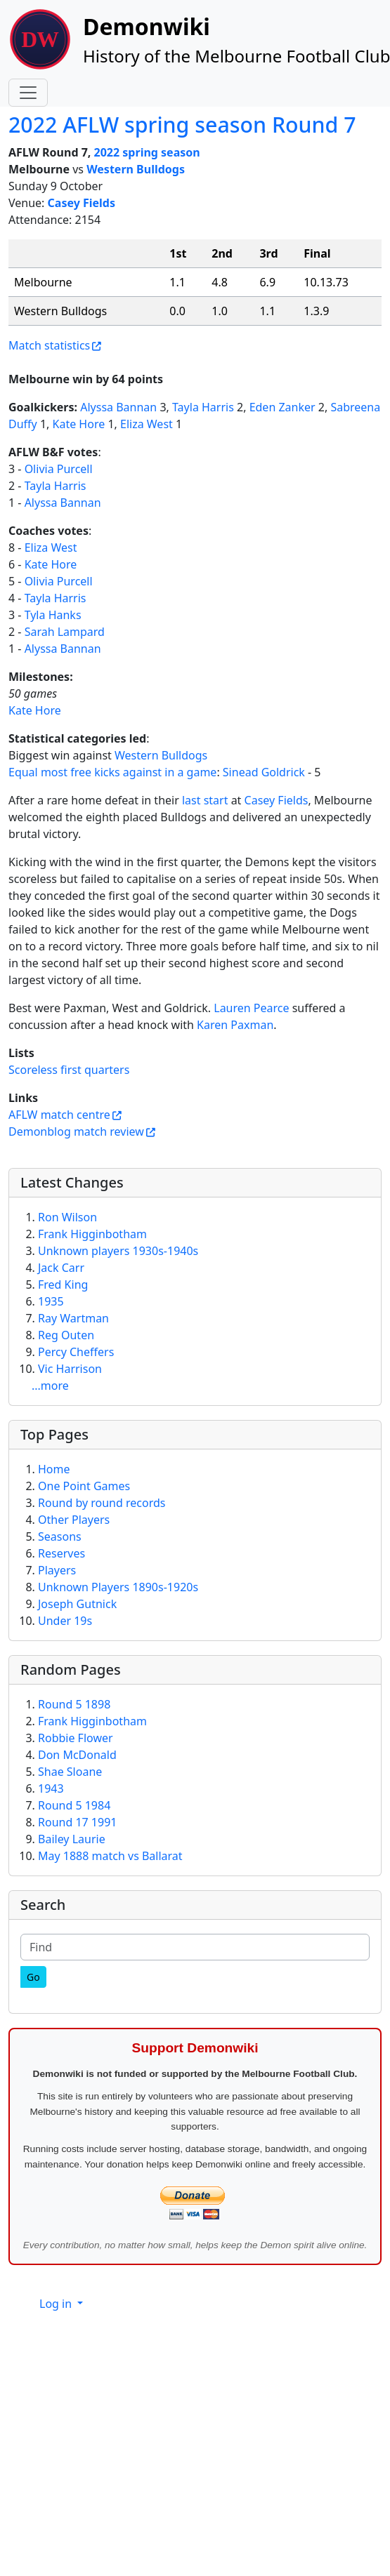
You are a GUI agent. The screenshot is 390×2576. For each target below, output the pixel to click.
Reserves (61, 1553)
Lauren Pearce (251, 1008)
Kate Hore (79, 424)
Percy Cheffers (76, 1352)
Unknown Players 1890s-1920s (118, 1587)
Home (54, 1469)
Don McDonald (77, 1754)
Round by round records (101, 1503)
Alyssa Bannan (118, 407)
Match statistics (49, 345)
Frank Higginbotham (92, 1234)
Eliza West (146, 424)
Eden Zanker (282, 407)
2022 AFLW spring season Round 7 (182, 124)
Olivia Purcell (59, 469)
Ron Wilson (67, 1217)
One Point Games (84, 1486)
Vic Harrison (70, 1368)
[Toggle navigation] (28, 93)
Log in (56, 2303)
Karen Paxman (235, 1025)
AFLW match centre (59, 1114)
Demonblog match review (76, 1131)
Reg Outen (66, 1335)
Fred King (63, 1284)
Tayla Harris (203, 407)
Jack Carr (61, 1267)
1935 (51, 1301)
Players (57, 1570)
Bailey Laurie (71, 1839)
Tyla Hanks (53, 615)
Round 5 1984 (74, 1805)
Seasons (60, 1536)
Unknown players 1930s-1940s (118, 1251)
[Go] (33, 1977)
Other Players (74, 1519)
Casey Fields (81, 203)
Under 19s (65, 1620)
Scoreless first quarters (68, 1069)
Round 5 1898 (74, 1704)
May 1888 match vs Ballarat (110, 1856)
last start (205, 800)
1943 (51, 1788)
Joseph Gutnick (77, 1604)
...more (50, 1385)
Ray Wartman (73, 1318)
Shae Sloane (70, 1771)
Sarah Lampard (65, 631)
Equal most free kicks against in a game (112, 772)
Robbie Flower (75, 1738)
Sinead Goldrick (264, 772)
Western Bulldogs (135, 169)
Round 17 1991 (77, 1822)
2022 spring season (147, 152)
